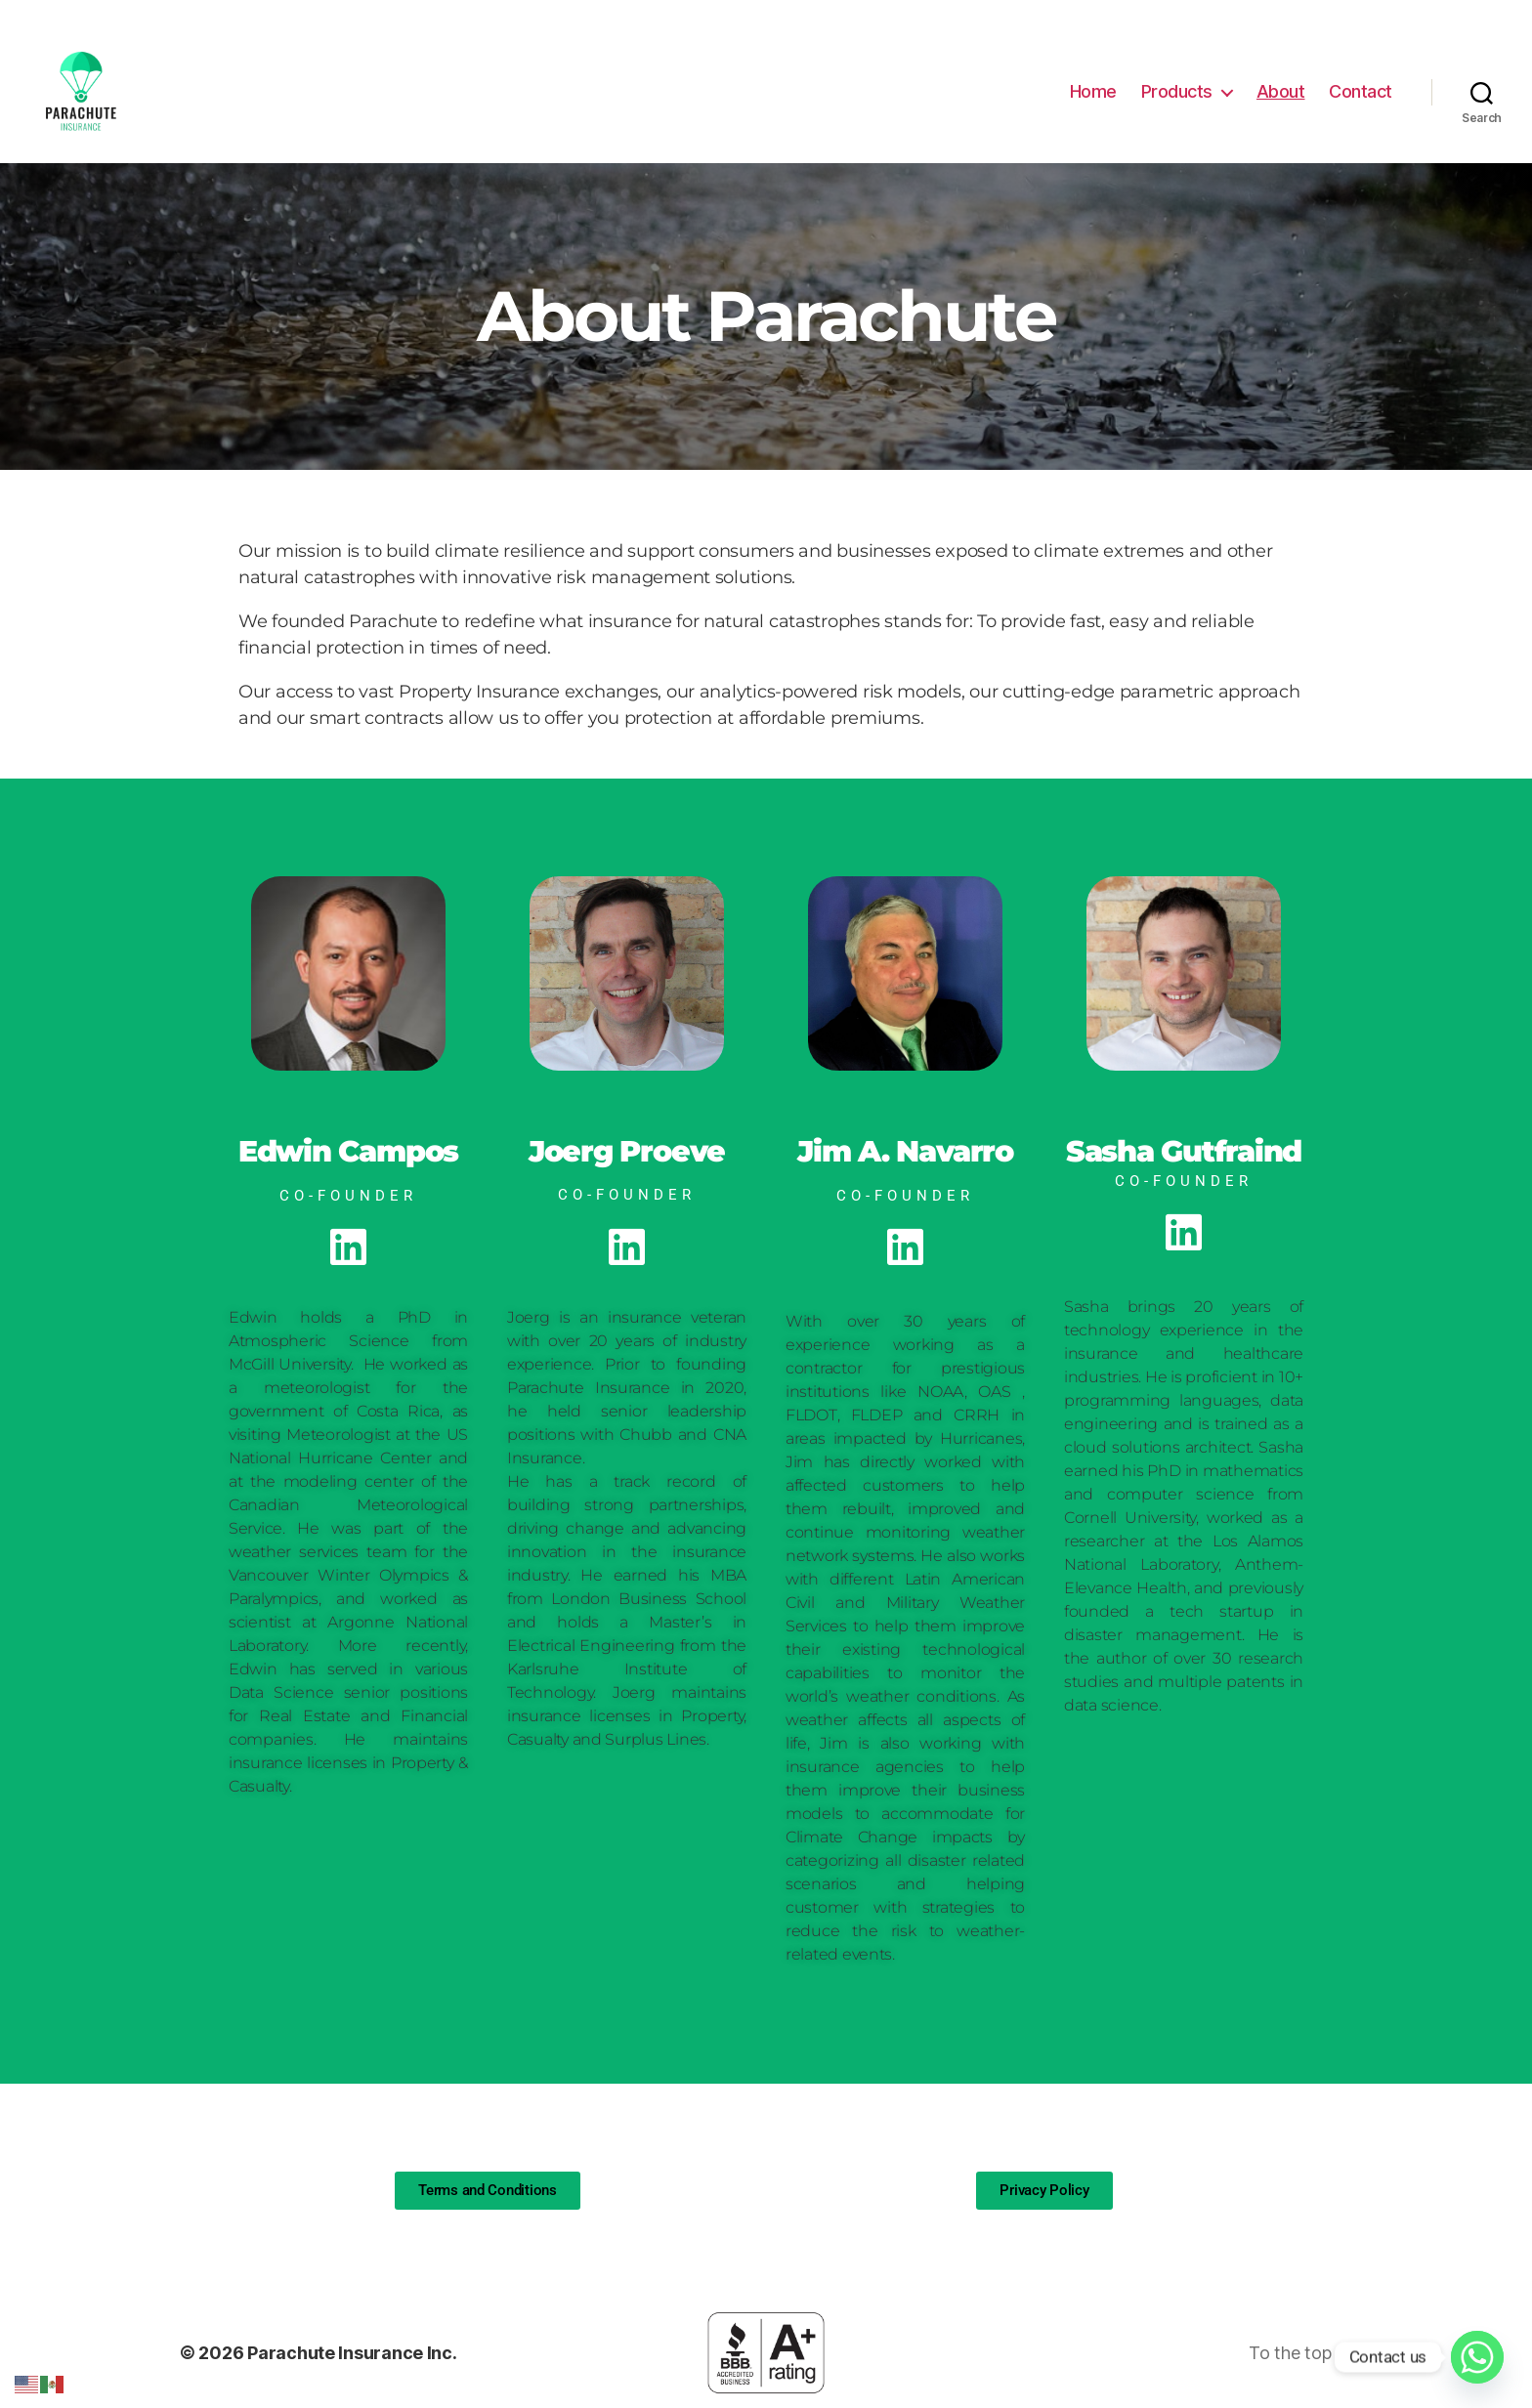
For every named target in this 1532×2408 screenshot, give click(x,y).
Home (1093, 91)
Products (1177, 91)
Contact (1360, 91)
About (1280, 91)
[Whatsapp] (1477, 2357)
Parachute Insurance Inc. (352, 2353)
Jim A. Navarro (905, 1151)
